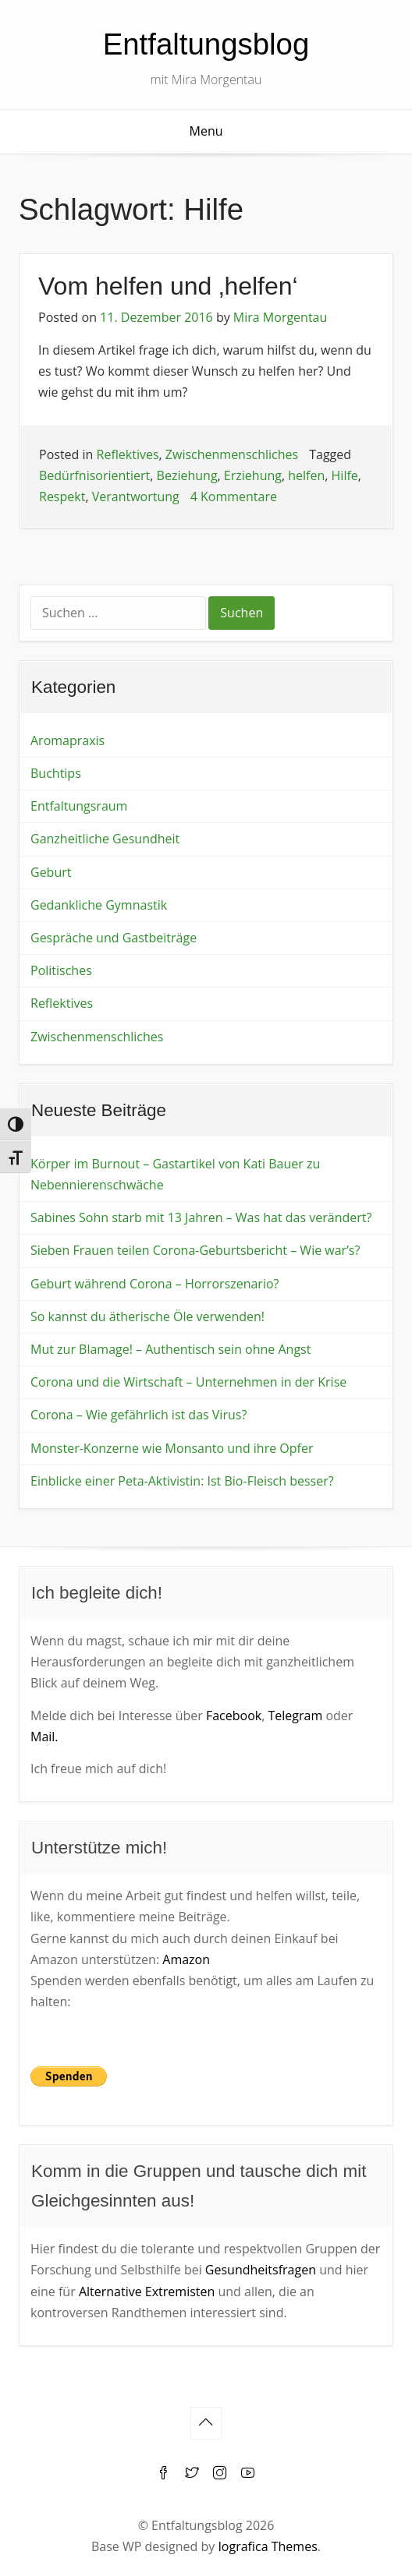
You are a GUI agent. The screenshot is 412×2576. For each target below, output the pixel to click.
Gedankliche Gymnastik (98, 904)
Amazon (186, 1959)
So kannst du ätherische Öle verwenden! (147, 1316)
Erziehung (253, 475)
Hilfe (345, 475)
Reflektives (128, 454)
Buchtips (55, 773)
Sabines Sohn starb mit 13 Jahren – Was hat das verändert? (200, 1217)
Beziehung (187, 475)
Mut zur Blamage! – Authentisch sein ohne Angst (170, 1349)
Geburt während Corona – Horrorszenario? (154, 1283)
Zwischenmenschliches (231, 454)
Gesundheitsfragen (260, 2269)
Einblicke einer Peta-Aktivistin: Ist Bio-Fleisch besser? (182, 1480)
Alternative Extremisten (147, 2291)
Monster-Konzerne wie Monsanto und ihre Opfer (172, 1448)
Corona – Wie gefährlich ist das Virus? (138, 1414)
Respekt (62, 496)
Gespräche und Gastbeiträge (113, 937)
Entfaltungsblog (206, 44)
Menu (206, 131)
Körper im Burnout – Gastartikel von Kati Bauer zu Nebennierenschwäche (175, 1174)
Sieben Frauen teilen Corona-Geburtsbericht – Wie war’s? (195, 1250)
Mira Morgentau (280, 317)
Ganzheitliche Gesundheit (104, 838)
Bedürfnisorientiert (94, 475)
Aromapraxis (67, 740)
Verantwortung (135, 496)
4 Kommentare (233, 496)
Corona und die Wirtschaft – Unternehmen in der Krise (188, 1381)
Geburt (50, 872)
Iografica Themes (267, 2546)
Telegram (295, 1715)
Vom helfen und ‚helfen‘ (168, 286)
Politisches (61, 970)
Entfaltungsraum (78, 805)
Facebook (233, 1715)
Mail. (44, 1736)
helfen (306, 475)
